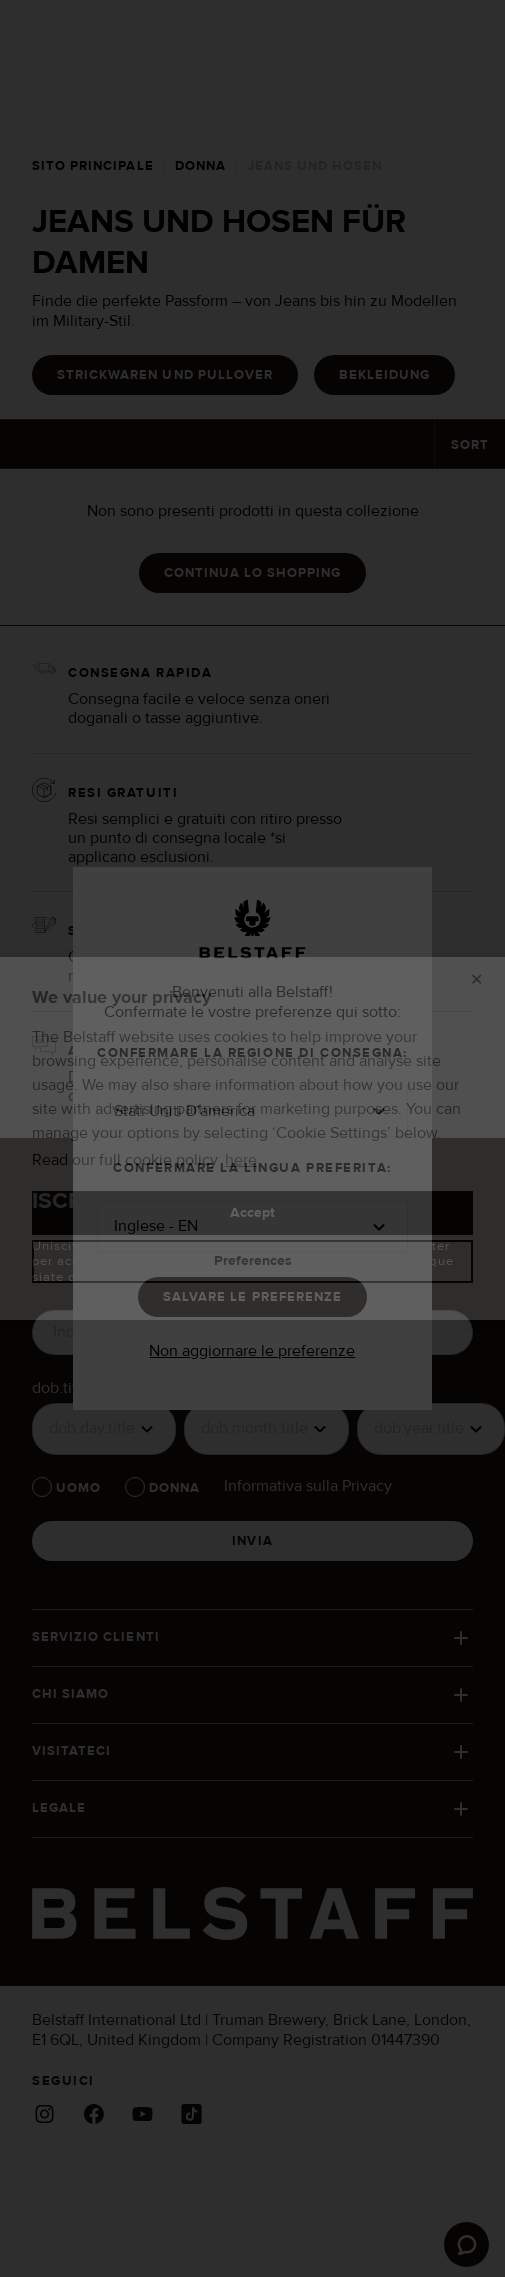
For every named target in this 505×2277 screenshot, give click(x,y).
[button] (253, 1111)
